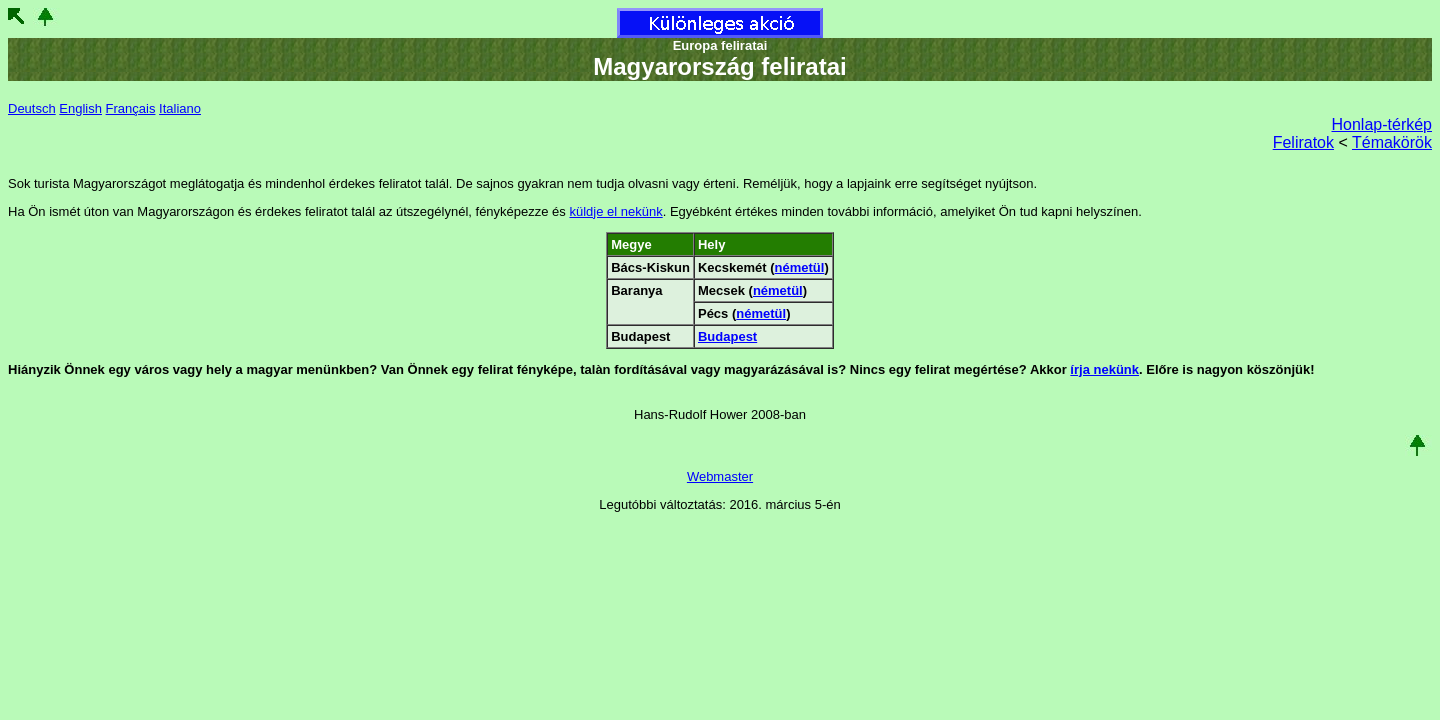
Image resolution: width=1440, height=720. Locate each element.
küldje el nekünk (615, 211)
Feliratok (1303, 142)
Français (131, 108)
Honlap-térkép (1382, 124)
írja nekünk (1104, 369)
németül (800, 267)
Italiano (180, 108)
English (80, 108)
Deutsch (32, 108)
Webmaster (720, 476)
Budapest (727, 336)
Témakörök (1392, 142)
